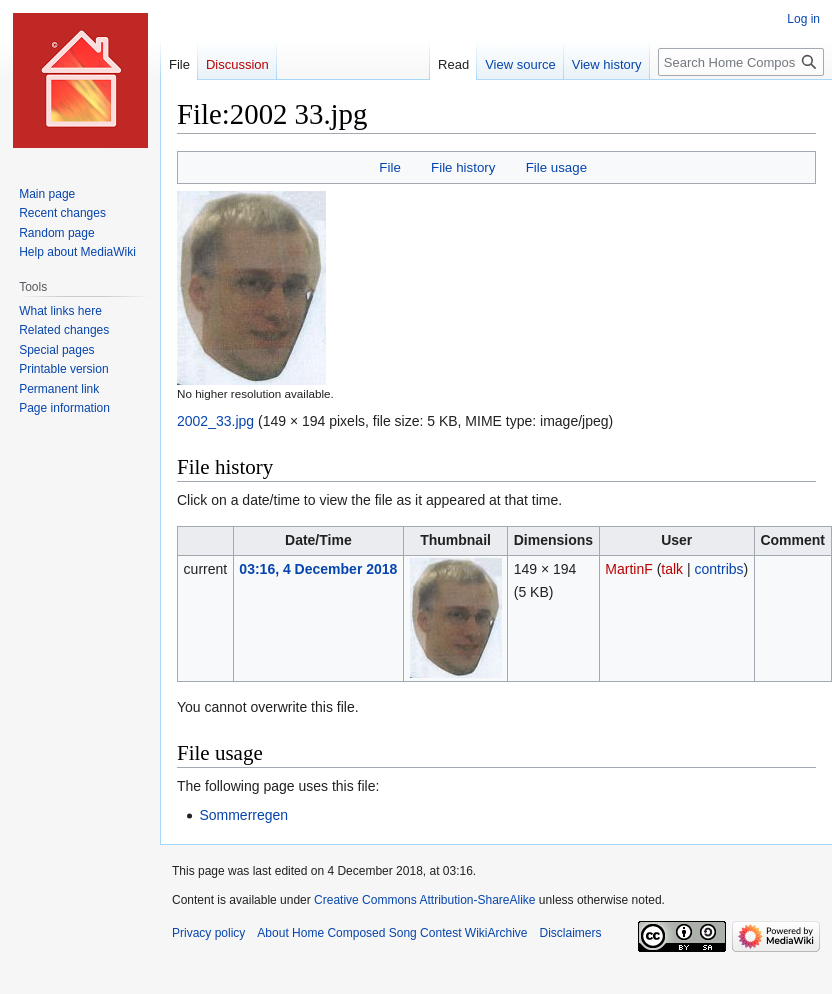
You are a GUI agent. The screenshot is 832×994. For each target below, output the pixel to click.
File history (463, 167)
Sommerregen (243, 815)
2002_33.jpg (215, 421)
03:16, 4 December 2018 (318, 569)
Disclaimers (570, 933)
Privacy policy (208, 933)
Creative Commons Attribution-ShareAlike (424, 900)
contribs (719, 569)
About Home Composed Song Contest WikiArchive (392, 933)
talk (672, 569)
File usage (556, 167)
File (389, 167)
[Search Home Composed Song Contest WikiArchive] (741, 62)
